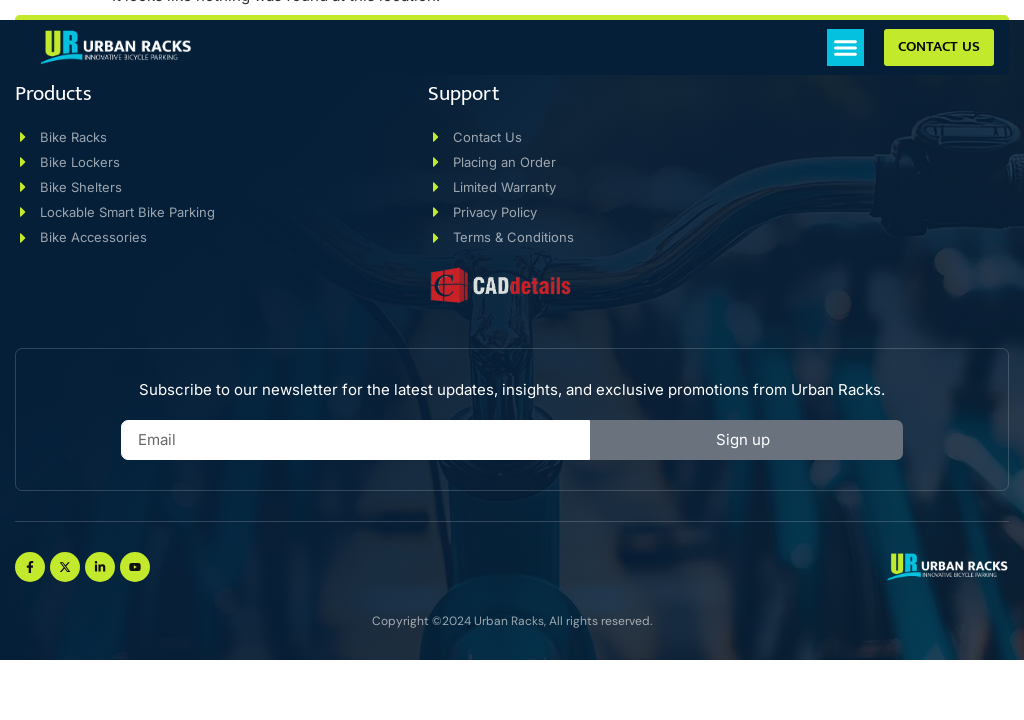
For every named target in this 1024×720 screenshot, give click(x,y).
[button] (846, 48)
